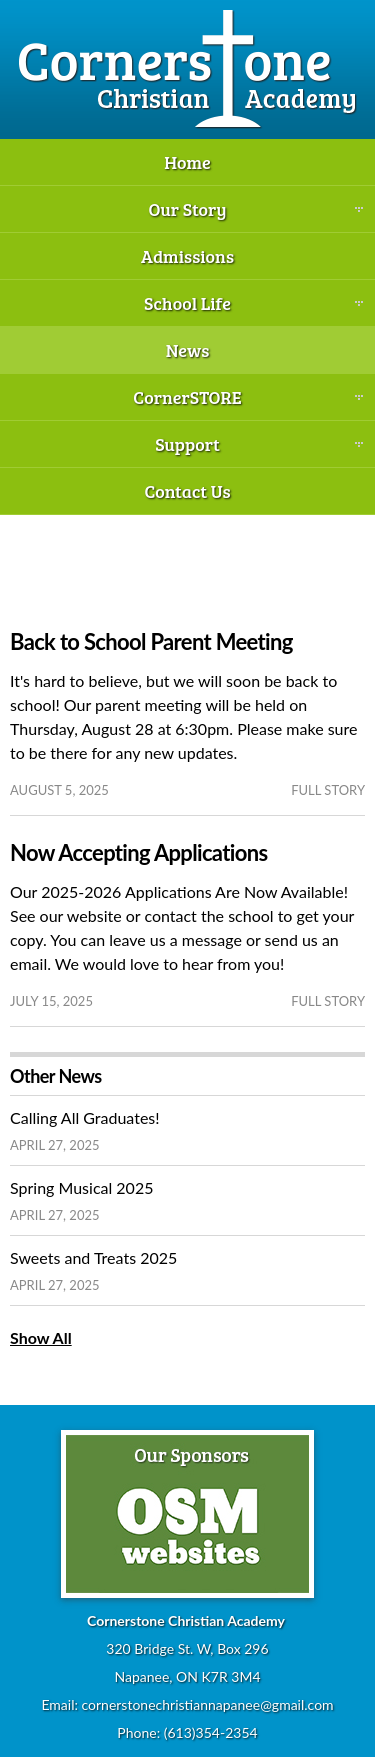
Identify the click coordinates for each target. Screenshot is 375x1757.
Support (187, 444)
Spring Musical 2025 (81, 1187)
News (188, 350)
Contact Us (187, 491)
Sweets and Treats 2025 (93, 1257)
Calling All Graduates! (85, 1117)
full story (328, 790)
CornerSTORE (187, 397)
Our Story (187, 209)
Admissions (187, 256)
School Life (187, 303)
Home (187, 162)
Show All (41, 1337)
